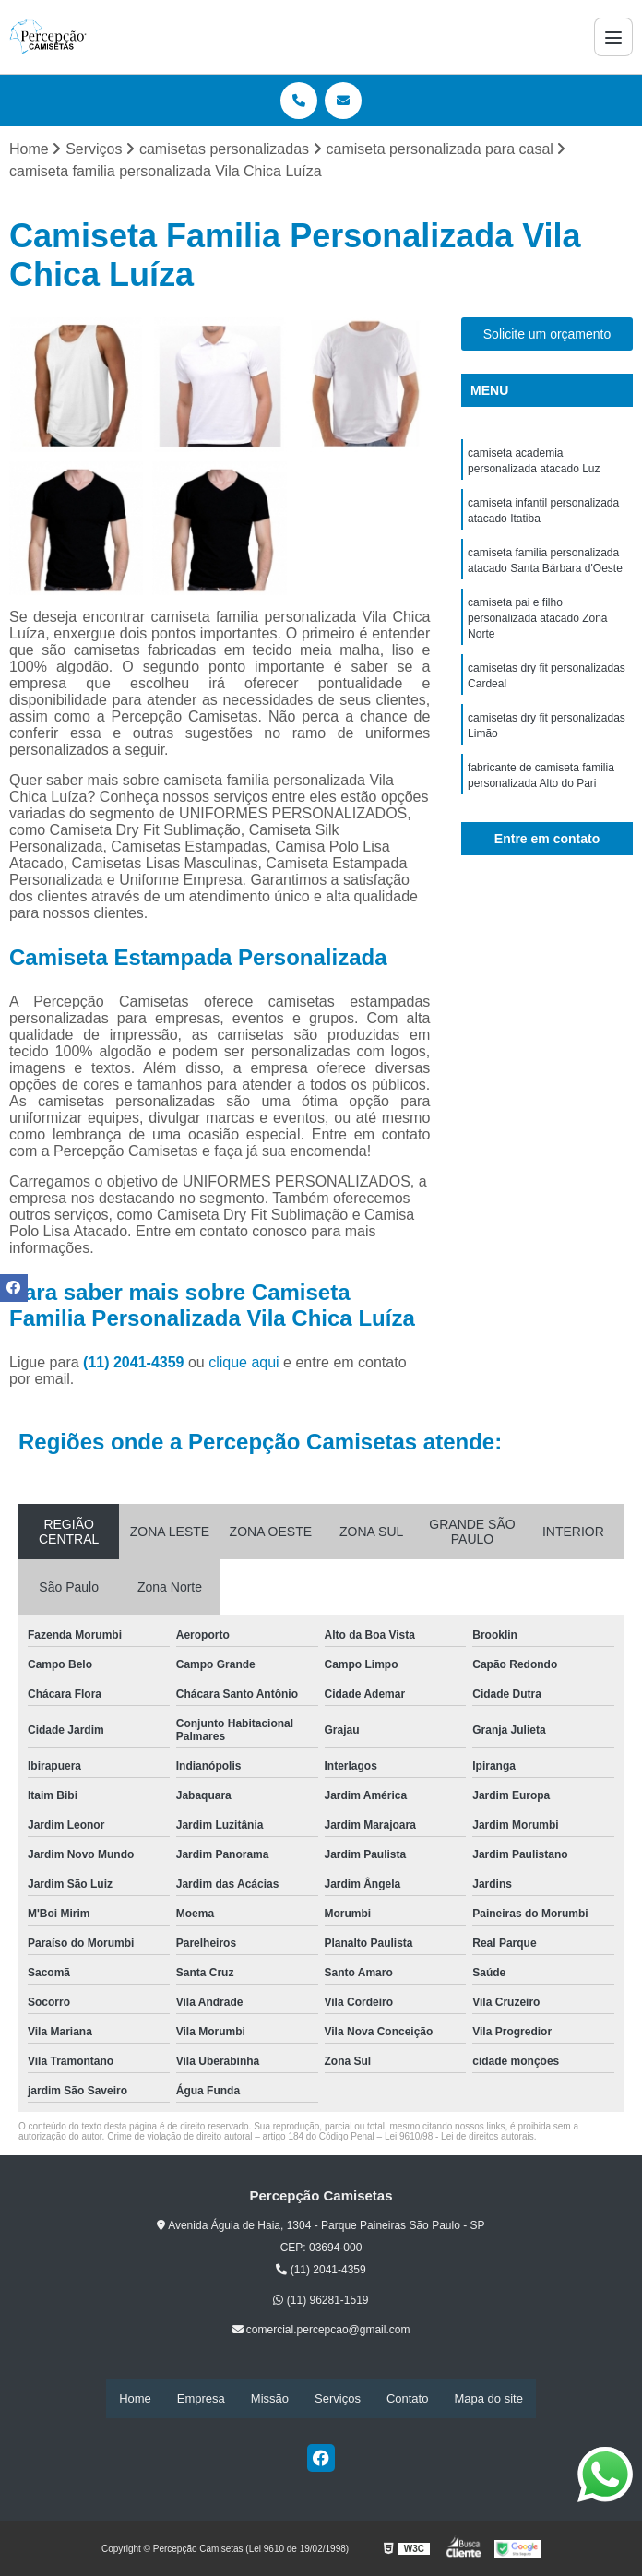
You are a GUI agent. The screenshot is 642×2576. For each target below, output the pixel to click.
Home (135, 2398)
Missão (270, 2398)
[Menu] (613, 36)
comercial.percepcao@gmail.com (321, 2330)
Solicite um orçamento (547, 335)
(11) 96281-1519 (320, 2300)
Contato (407, 2398)
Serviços (338, 2398)
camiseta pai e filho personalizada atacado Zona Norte (537, 625)
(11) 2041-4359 (135, 1363)
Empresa (201, 2398)
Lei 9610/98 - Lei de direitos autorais (459, 2137)
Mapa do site (488, 2398)
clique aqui (243, 1363)
